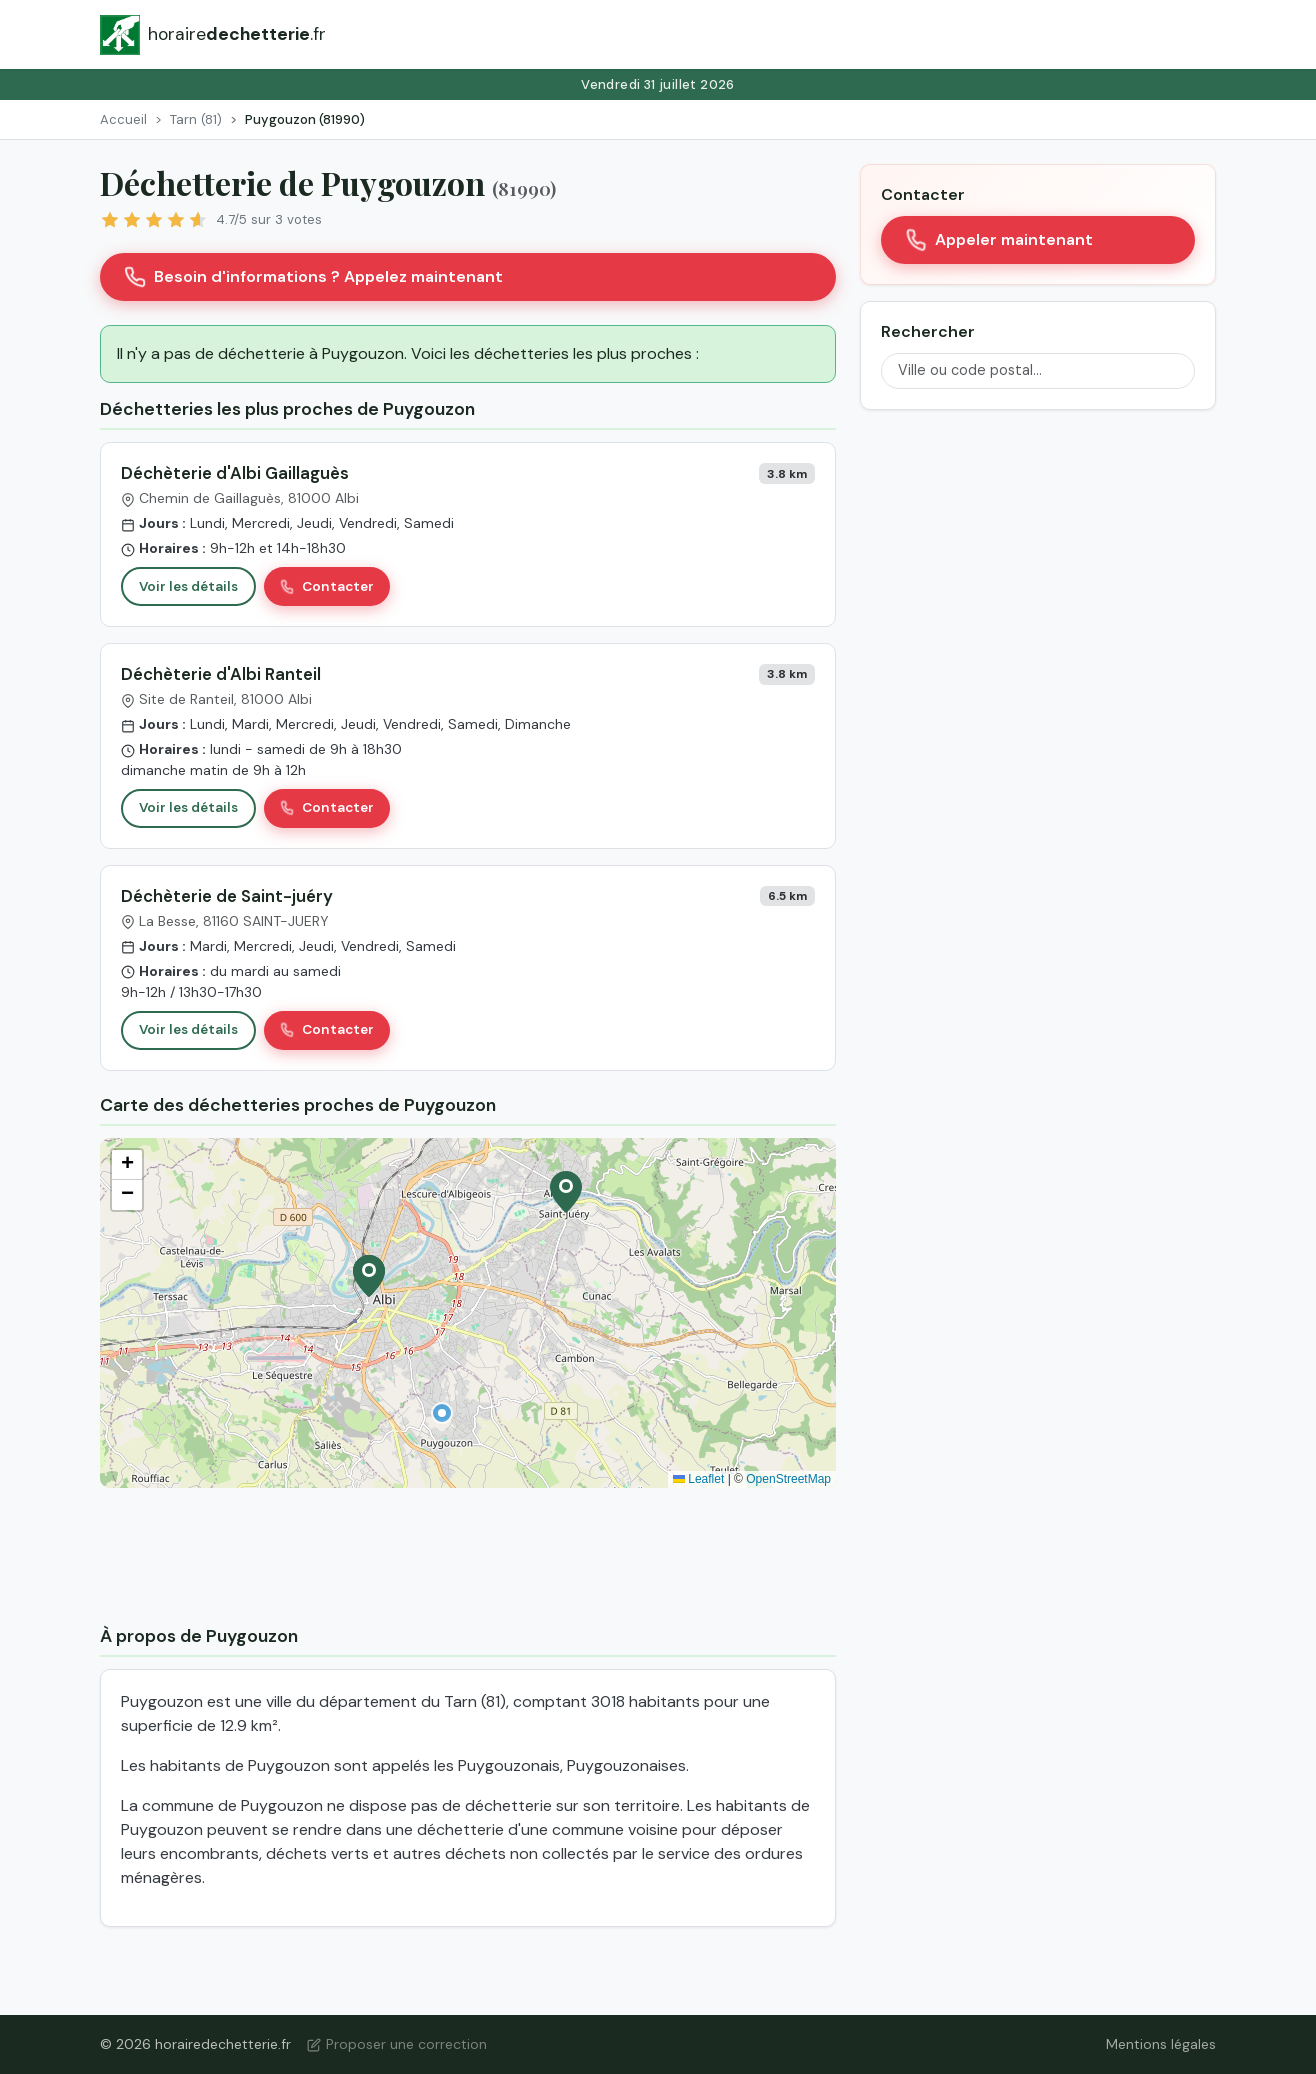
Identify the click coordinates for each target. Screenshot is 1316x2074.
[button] (442, 1413)
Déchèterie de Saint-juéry (227, 896)
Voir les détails (188, 586)
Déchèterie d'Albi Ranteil (221, 674)
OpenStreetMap (788, 1479)
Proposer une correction (397, 2044)
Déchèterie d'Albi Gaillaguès (235, 473)
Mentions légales (1161, 2044)
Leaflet (698, 1479)
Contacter (327, 586)
